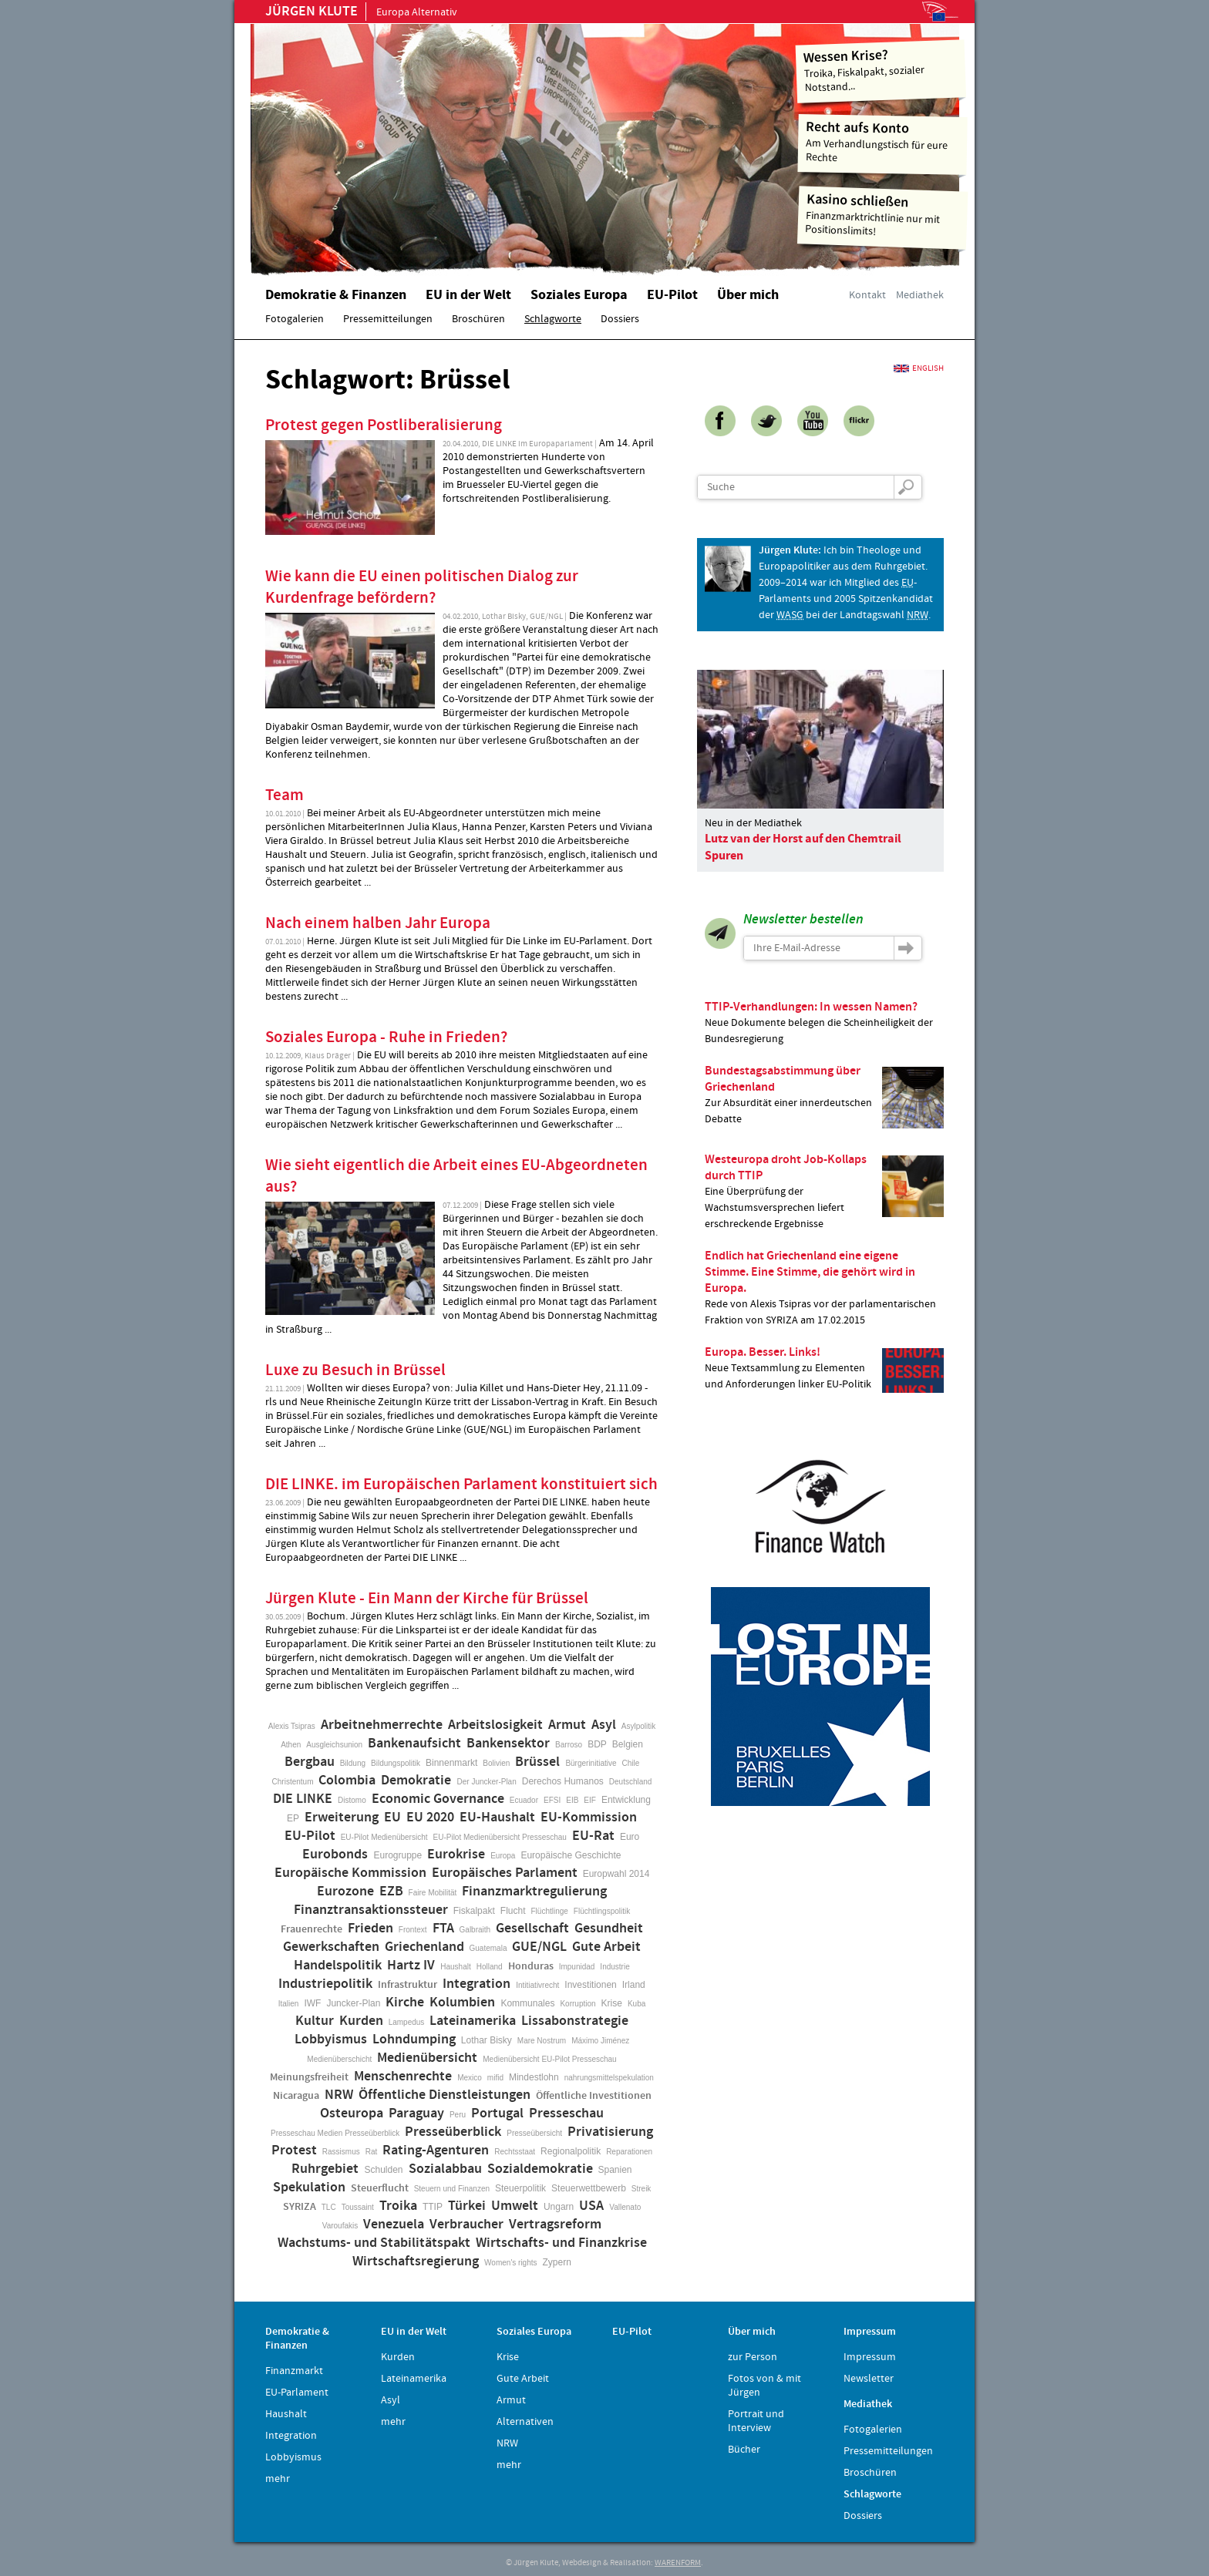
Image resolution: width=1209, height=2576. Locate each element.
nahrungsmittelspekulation (609, 2077)
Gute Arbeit (606, 1947)
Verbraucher (466, 2224)
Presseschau (566, 2113)
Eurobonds (335, 1854)
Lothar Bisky (486, 2040)
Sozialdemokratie (540, 2169)
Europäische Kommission (350, 1873)
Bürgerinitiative (590, 1763)
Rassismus (341, 2151)
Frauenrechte (311, 1929)
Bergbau (310, 1762)
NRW (339, 2095)
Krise (611, 2003)
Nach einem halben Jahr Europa (377, 923)
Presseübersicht (534, 2133)
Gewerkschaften (331, 1947)
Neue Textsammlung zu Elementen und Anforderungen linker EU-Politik (824, 1368)
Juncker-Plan (353, 2003)
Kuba (636, 2003)
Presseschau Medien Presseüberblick (335, 2133)
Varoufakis (340, 2225)
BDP (597, 1744)
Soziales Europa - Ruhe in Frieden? (386, 1037)
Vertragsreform (555, 2224)
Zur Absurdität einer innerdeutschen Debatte (824, 1095)
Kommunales (527, 2003)
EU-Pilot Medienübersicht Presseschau (500, 1837)
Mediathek (920, 295)
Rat (371, 2151)
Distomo (352, 1800)
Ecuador (524, 1800)
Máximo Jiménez (600, 2040)
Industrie (614, 1966)
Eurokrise (456, 1854)
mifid (495, 2077)
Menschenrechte (403, 2076)
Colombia (346, 1780)
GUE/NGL (539, 1947)
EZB (391, 1891)
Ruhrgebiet (325, 2169)
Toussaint (358, 2207)
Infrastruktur (407, 1985)
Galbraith (475, 1929)
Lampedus (407, 2022)
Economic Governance (438, 1799)
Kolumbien (462, 2002)
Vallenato (625, 2207)
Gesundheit (608, 1928)
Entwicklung (626, 1799)
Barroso (568, 1744)
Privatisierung (610, 2132)
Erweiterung (342, 1817)
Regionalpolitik (571, 2151)
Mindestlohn (534, 2077)
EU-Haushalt (497, 1817)
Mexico (469, 2077)
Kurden (361, 2021)
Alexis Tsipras (291, 1726)
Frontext (413, 1929)
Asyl (603, 1725)
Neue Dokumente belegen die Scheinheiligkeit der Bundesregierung (824, 1022)
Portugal (497, 2113)
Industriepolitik (325, 1984)
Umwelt (514, 2206)
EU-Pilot (310, 1836)
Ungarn (559, 2206)
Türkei (467, 2206)
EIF (590, 1800)
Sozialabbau (445, 2169)
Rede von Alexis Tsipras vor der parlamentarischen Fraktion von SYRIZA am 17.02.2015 (824, 1287)
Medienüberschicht (339, 2059)
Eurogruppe (397, 1855)
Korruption (577, 2003)
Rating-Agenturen (435, 2150)
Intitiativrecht (537, 1985)
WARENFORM (678, 2563)
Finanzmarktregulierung (534, 1891)
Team (284, 795)
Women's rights (510, 2262)
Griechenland (424, 1947)
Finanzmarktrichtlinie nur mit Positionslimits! (883, 214)
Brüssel (537, 1762)
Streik (641, 2188)
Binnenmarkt (451, 1762)
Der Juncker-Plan (486, 1781)
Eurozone (345, 1891)
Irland (633, 1984)
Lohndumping (414, 2039)
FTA (443, 1928)
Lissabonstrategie (574, 2021)
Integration (476, 1984)
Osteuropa (351, 2113)
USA (591, 2206)
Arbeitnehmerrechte (382, 1725)
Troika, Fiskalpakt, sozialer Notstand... (880, 70)
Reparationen (629, 2151)
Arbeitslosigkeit (495, 1725)
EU (392, 1817)
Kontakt (867, 295)
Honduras (531, 1966)
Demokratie (416, 1780)
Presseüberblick (453, 2132)
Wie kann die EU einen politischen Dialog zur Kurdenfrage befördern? (421, 587)
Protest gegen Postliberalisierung (383, 425)
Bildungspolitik (395, 1763)
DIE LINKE (302, 1799)
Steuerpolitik (520, 2188)
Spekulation (309, 2187)
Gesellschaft (532, 1928)
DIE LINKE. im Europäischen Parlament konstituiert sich (461, 1484)
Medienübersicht (427, 2058)
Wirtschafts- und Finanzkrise (561, 2243)
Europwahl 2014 (616, 1873)
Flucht (513, 1910)
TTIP (433, 2206)
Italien (288, 2003)
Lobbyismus (331, 2039)
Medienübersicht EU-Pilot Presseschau (549, 2059)
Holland (490, 1966)
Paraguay (416, 2113)
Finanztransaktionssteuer (371, 1910)
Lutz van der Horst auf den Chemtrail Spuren (803, 847)
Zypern (557, 2262)
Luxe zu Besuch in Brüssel (355, 1370)
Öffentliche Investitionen (594, 2096)
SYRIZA (299, 2207)
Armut (567, 1725)
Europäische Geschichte (570, 1855)
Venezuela (393, 2224)
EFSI (552, 1800)
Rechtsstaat (514, 2151)
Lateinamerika (472, 2021)
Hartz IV (411, 1965)
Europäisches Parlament (505, 1873)
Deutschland (630, 1781)
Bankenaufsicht (414, 1743)
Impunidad (577, 1966)
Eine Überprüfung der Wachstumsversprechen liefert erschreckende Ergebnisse (824, 1191)
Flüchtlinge (548, 1911)
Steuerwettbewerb (588, 2188)
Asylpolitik (638, 1726)
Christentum (293, 1781)
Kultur (314, 2021)
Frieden (370, 1928)
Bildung (352, 1763)
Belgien (627, 1744)
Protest (294, 2150)
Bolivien (496, 1763)
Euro (629, 1836)
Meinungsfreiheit (309, 2077)
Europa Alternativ (361, 12)
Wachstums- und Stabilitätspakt (374, 2243)
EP (293, 1818)
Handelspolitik (338, 1965)
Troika (398, 2206)
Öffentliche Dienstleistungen (444, 2095)
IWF (312, 2003)
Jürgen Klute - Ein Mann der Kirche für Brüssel (426, 1598)
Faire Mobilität (433, 1892)
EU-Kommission (589, 1817)
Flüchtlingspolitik (602, 1911)
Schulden (383, 2169)
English (928, 368)
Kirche (405, 2002)
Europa (502, 1855)
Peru (458, 2114)
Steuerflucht (380, 2188)
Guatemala (488, 1948)
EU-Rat (593, 1836)
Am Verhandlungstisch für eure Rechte (883, 141)
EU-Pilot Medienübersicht (384, 1837)
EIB (572, 1800)
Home (446, 142)
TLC (329, 2207)
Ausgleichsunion (334, 1744)
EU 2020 (430, 1817)
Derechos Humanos (563, 1781)
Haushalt (455, 1966)
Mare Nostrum (541, 2040)
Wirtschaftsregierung (415, 2261)
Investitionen (590, 1984)
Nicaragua (296, 2096)
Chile (631, 1763)
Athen (291, 1744)
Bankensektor (508, 1743)
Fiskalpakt (474, 1910)
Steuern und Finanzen (452, 2188)
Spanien (615, 2169)
